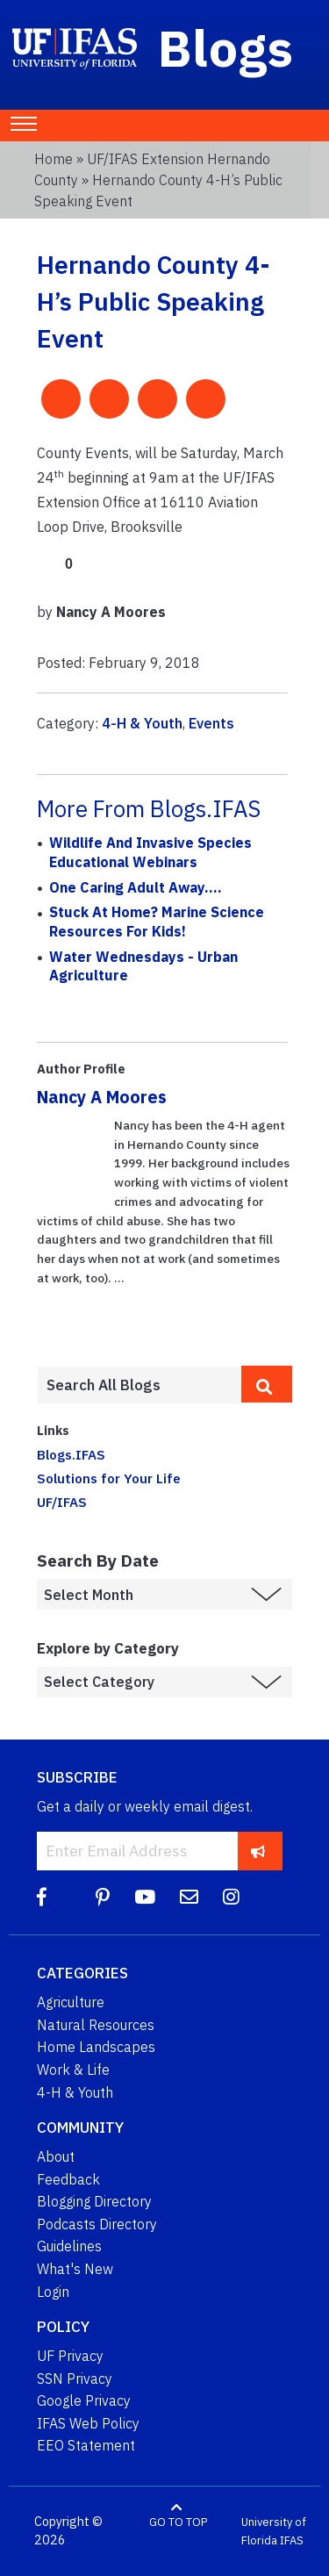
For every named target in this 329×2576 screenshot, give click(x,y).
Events (211, 723)
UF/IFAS (62, 1501)
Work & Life (73, 2069)
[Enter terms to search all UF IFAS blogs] (139, 1385)
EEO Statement (86, 2445)
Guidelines (69, 2246)
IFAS (292, 2540)
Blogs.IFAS (71, 1454)
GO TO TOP (178, 2522)
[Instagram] (231, 1897)
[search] (266, 1384)
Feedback (68, 2179)
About (56, 2156)
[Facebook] (41, 1897)
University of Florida (273, 2532)
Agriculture (70, 2002)
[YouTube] (144, 1897)
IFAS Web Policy (88, 2423)
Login (53, 2291)
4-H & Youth (142, 723)
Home (53, 159)
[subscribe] (258, 1850)
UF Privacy (70, 2355)
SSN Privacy (74, 2378)
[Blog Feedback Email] (189, 1897)
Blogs (226, 47)
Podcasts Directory (97, 2224)
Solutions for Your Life (109, 1478)
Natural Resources (95, 2025)
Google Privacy (84, 2400)
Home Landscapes (96, 2047)
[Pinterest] (103, 1897)
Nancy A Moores (102, 1097)
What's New (75, 2269)
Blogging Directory (94, 2201)
